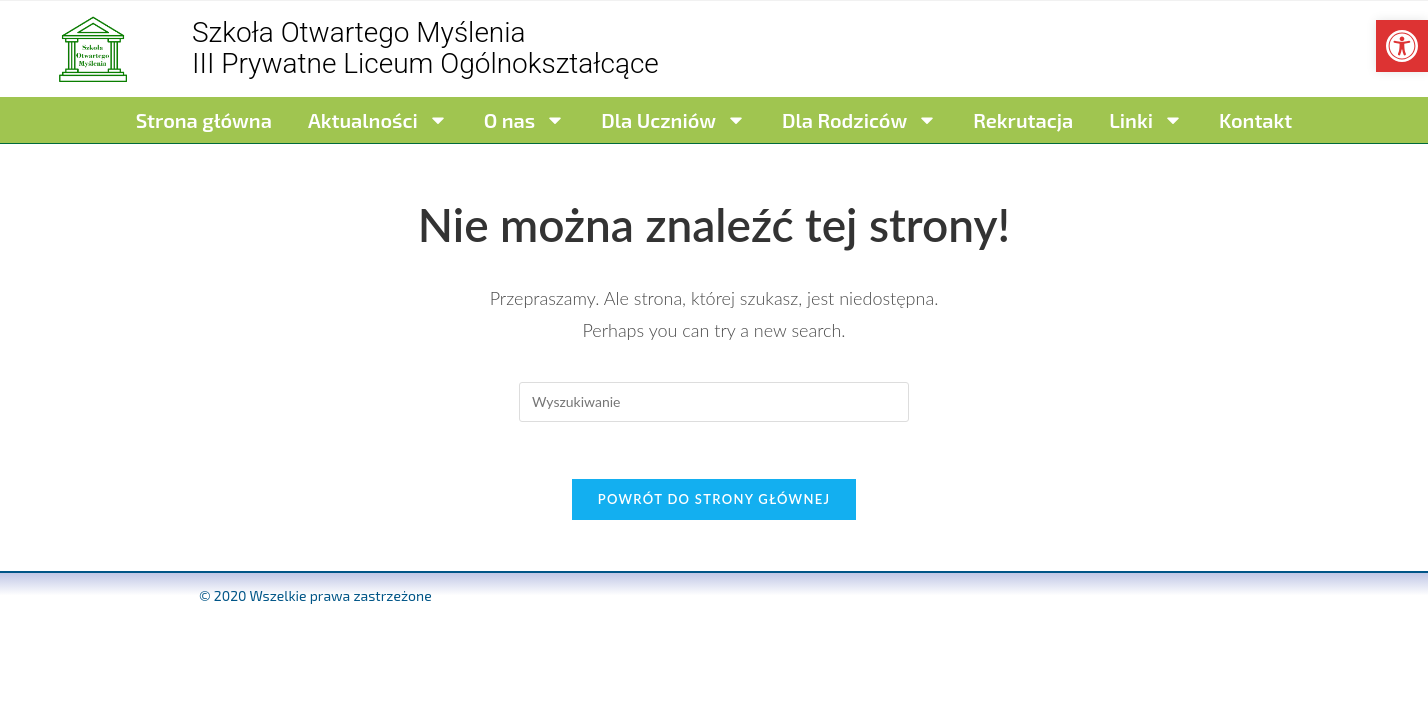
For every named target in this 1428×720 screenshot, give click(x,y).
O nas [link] (524, 120)
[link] (1402, 46)
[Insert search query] (714, 402)
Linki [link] (1146, 120)
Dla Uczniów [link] (673, 120)
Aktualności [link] (378, 120)
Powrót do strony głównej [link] (714, 503)
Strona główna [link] (204, 120)
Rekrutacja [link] (1023, 120)
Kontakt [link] (1255, 120)
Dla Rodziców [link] (859, 120)
